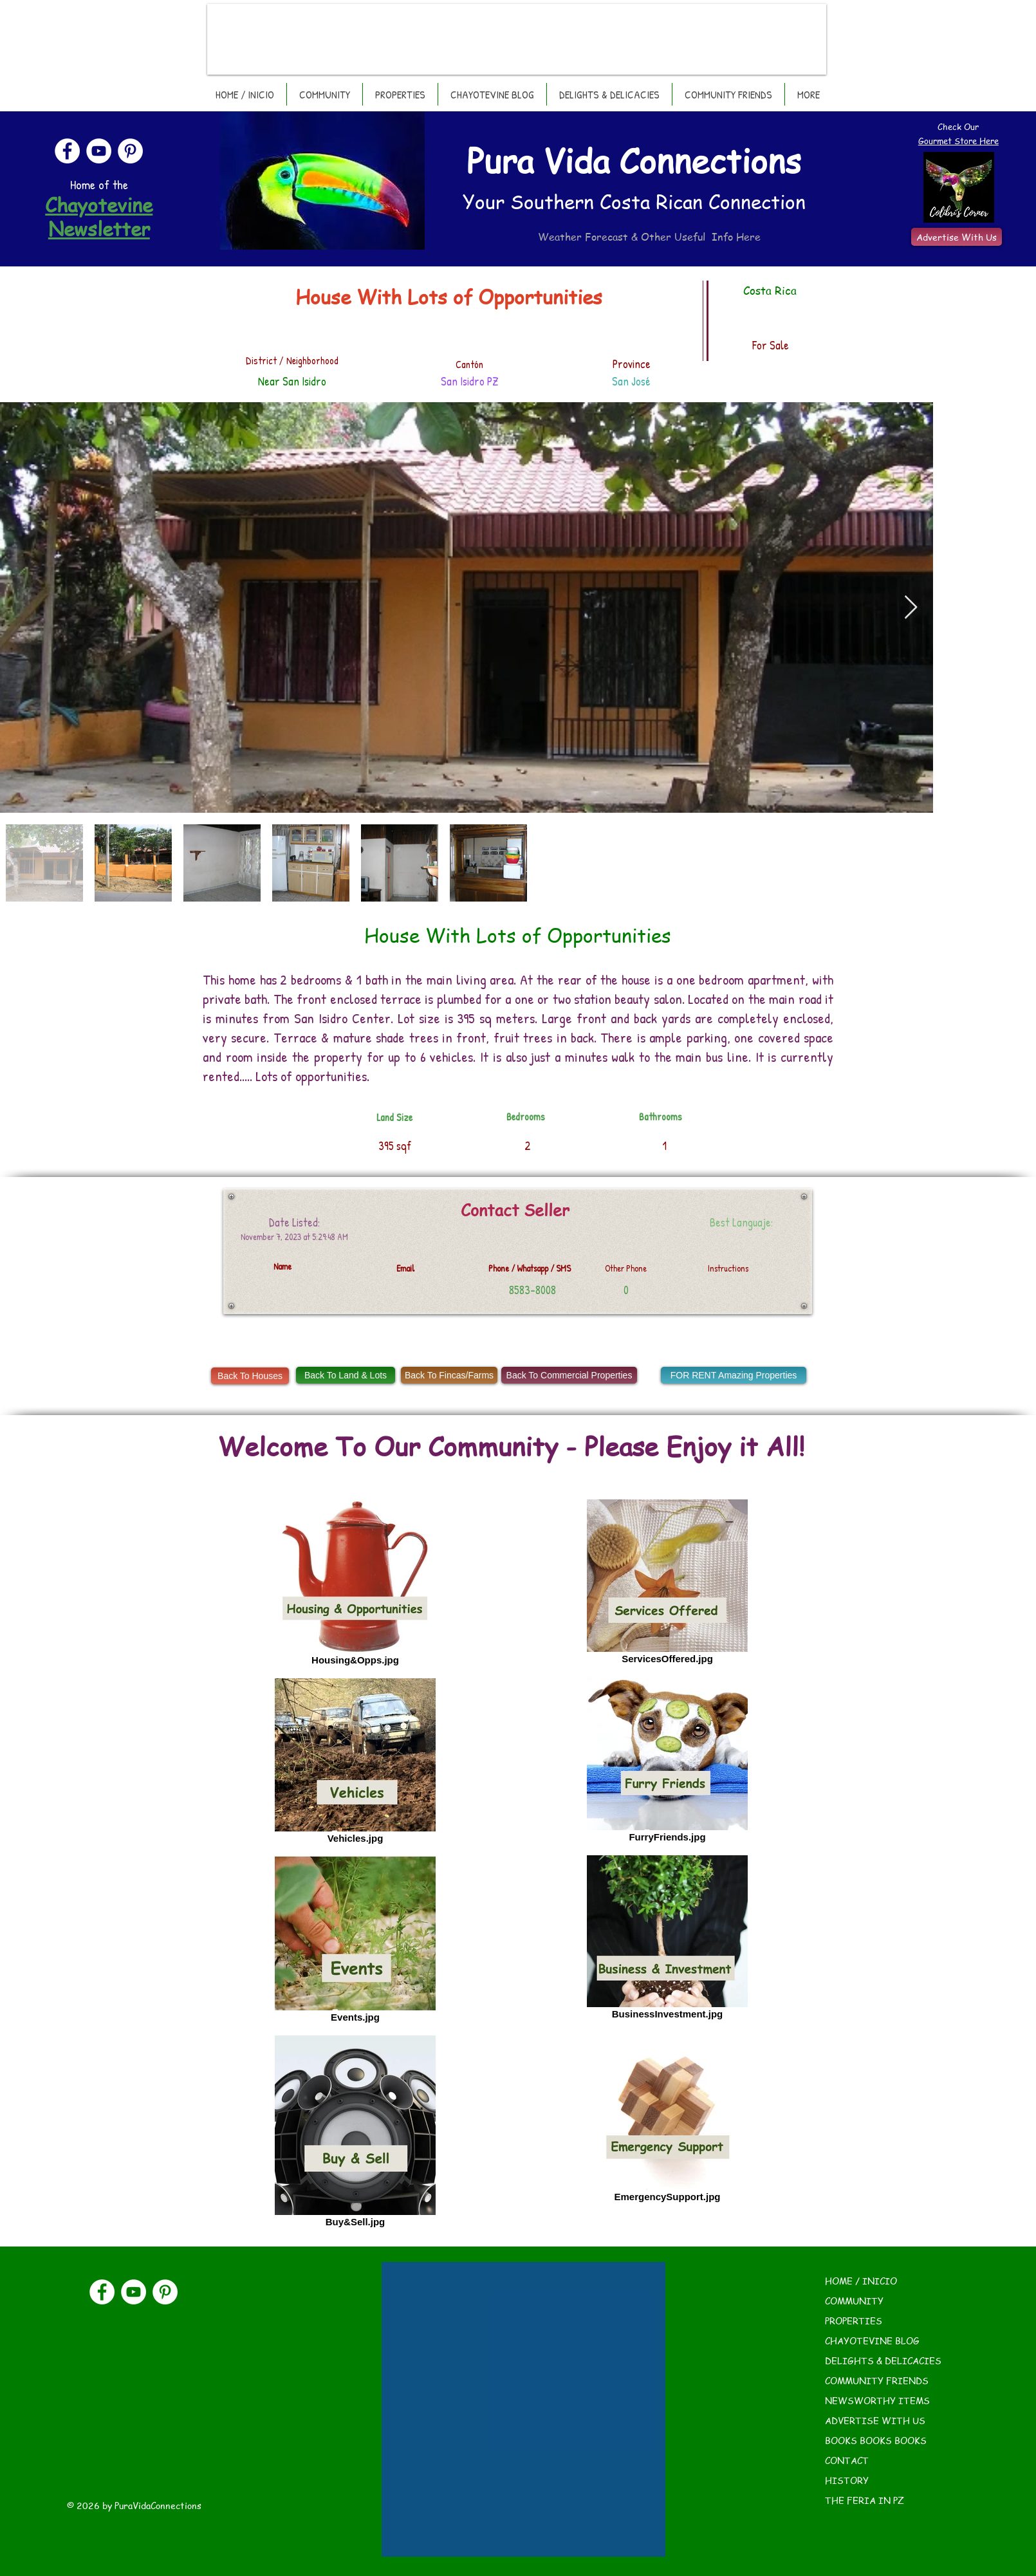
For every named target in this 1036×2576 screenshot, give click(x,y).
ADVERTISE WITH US (875, 2420)
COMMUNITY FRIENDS (877, 2380)
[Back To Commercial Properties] (569, 1375)
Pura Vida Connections (634, 160)
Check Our (958, 126)
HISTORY (847, 2480)
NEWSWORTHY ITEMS (877, 2400)
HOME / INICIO (861, 2280)
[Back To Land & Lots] (345, 1375)
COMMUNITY (854, 2300)
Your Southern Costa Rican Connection (634, 201)
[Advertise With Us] (956, 237)
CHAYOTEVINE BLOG (872, 2340)
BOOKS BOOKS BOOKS (876, 2440)
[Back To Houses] (250, 1375)
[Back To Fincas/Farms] (449, 1375)
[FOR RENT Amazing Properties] (733, 1375)
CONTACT (847, 2460)
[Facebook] (67, 150)
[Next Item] (910, 607)
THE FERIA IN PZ (864, 2500)
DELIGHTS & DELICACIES (883, 2360)
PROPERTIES (853, 2320)
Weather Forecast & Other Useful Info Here (649, 237)
